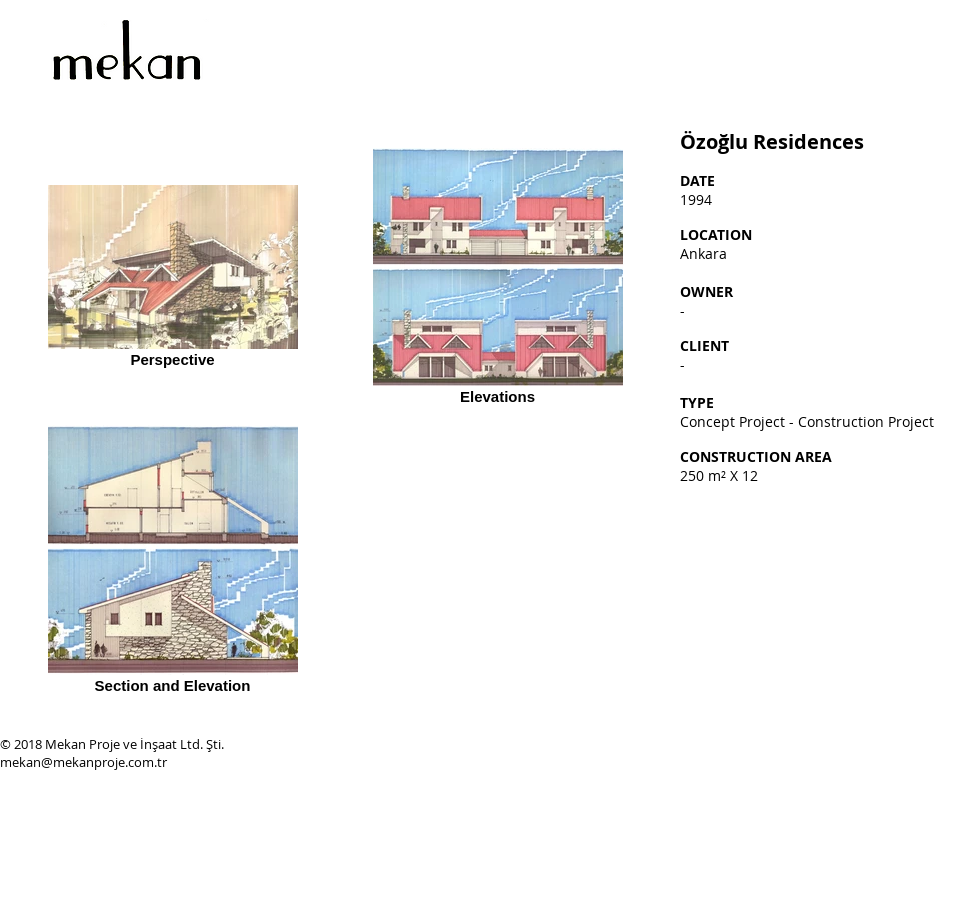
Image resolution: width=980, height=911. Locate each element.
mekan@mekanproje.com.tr (83, 762)
